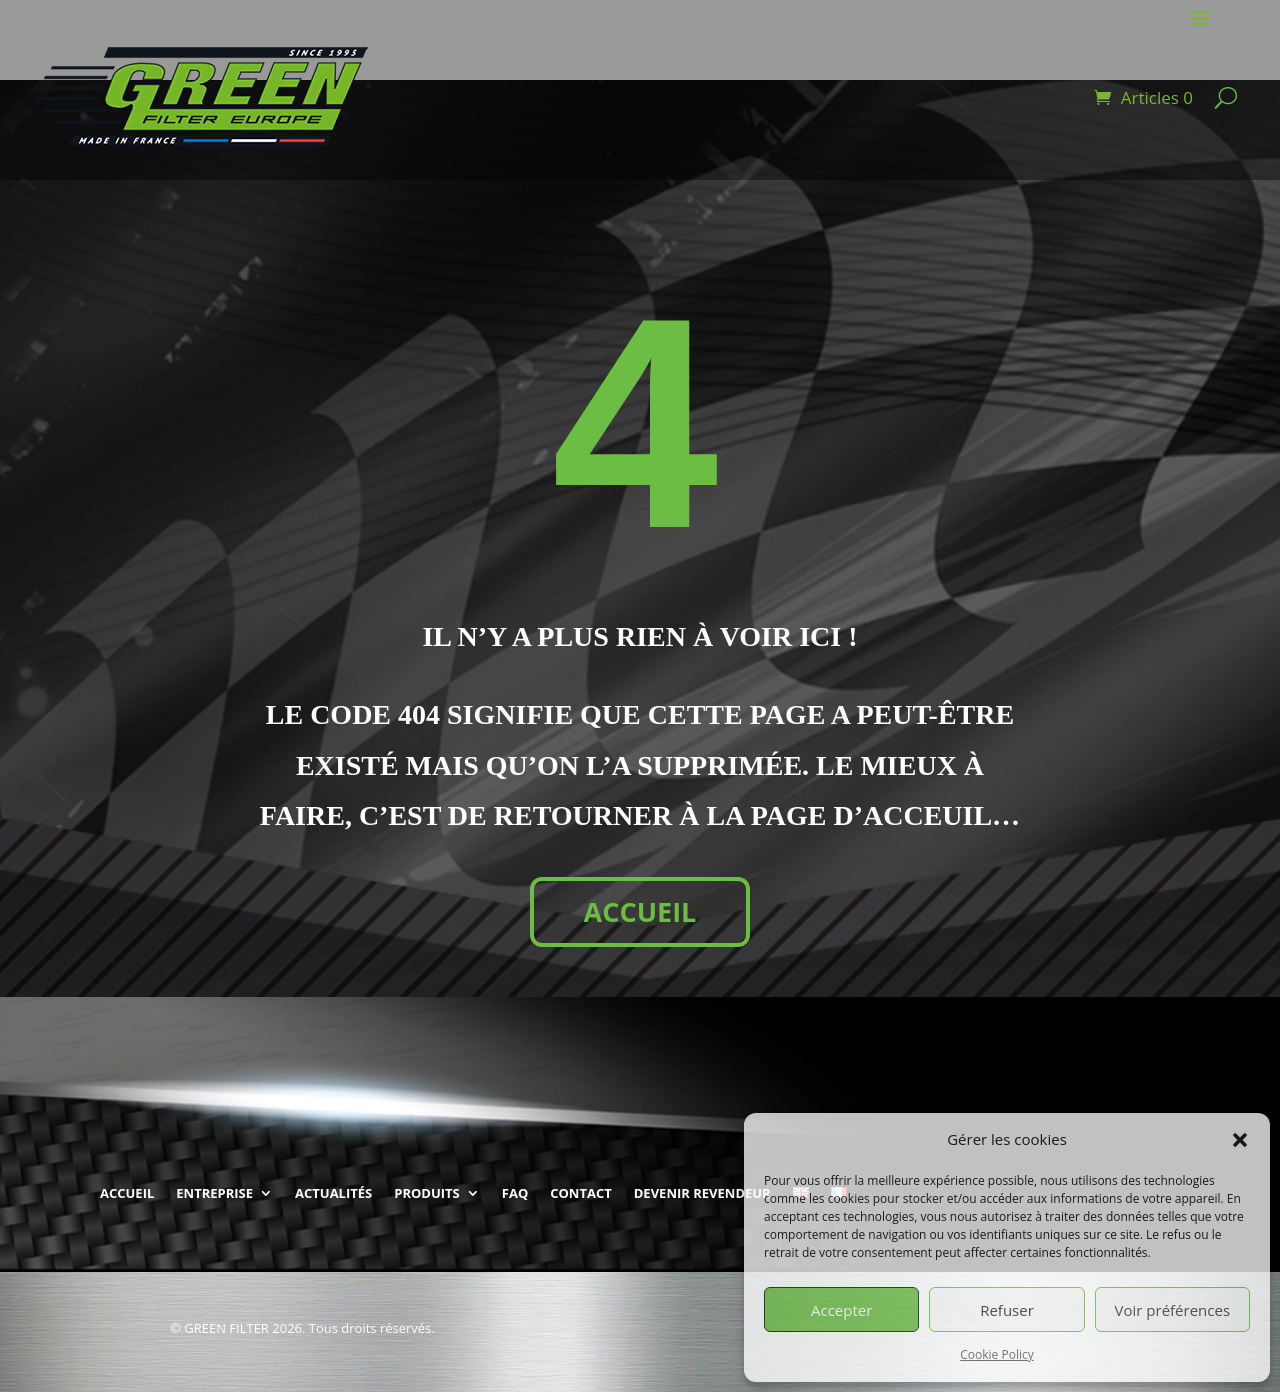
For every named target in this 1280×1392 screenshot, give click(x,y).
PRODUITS (427, 1193)
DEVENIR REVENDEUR (702, 1193)
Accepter (841, 1310)
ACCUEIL (640, 911)
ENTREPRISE (214, 1193)
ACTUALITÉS (333, 1193)
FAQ (515, 1193)
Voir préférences (1173, 1310)
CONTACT (581, 1193)
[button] (1240, 1140)
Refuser (1007, 1310)
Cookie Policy (996, 1354)
